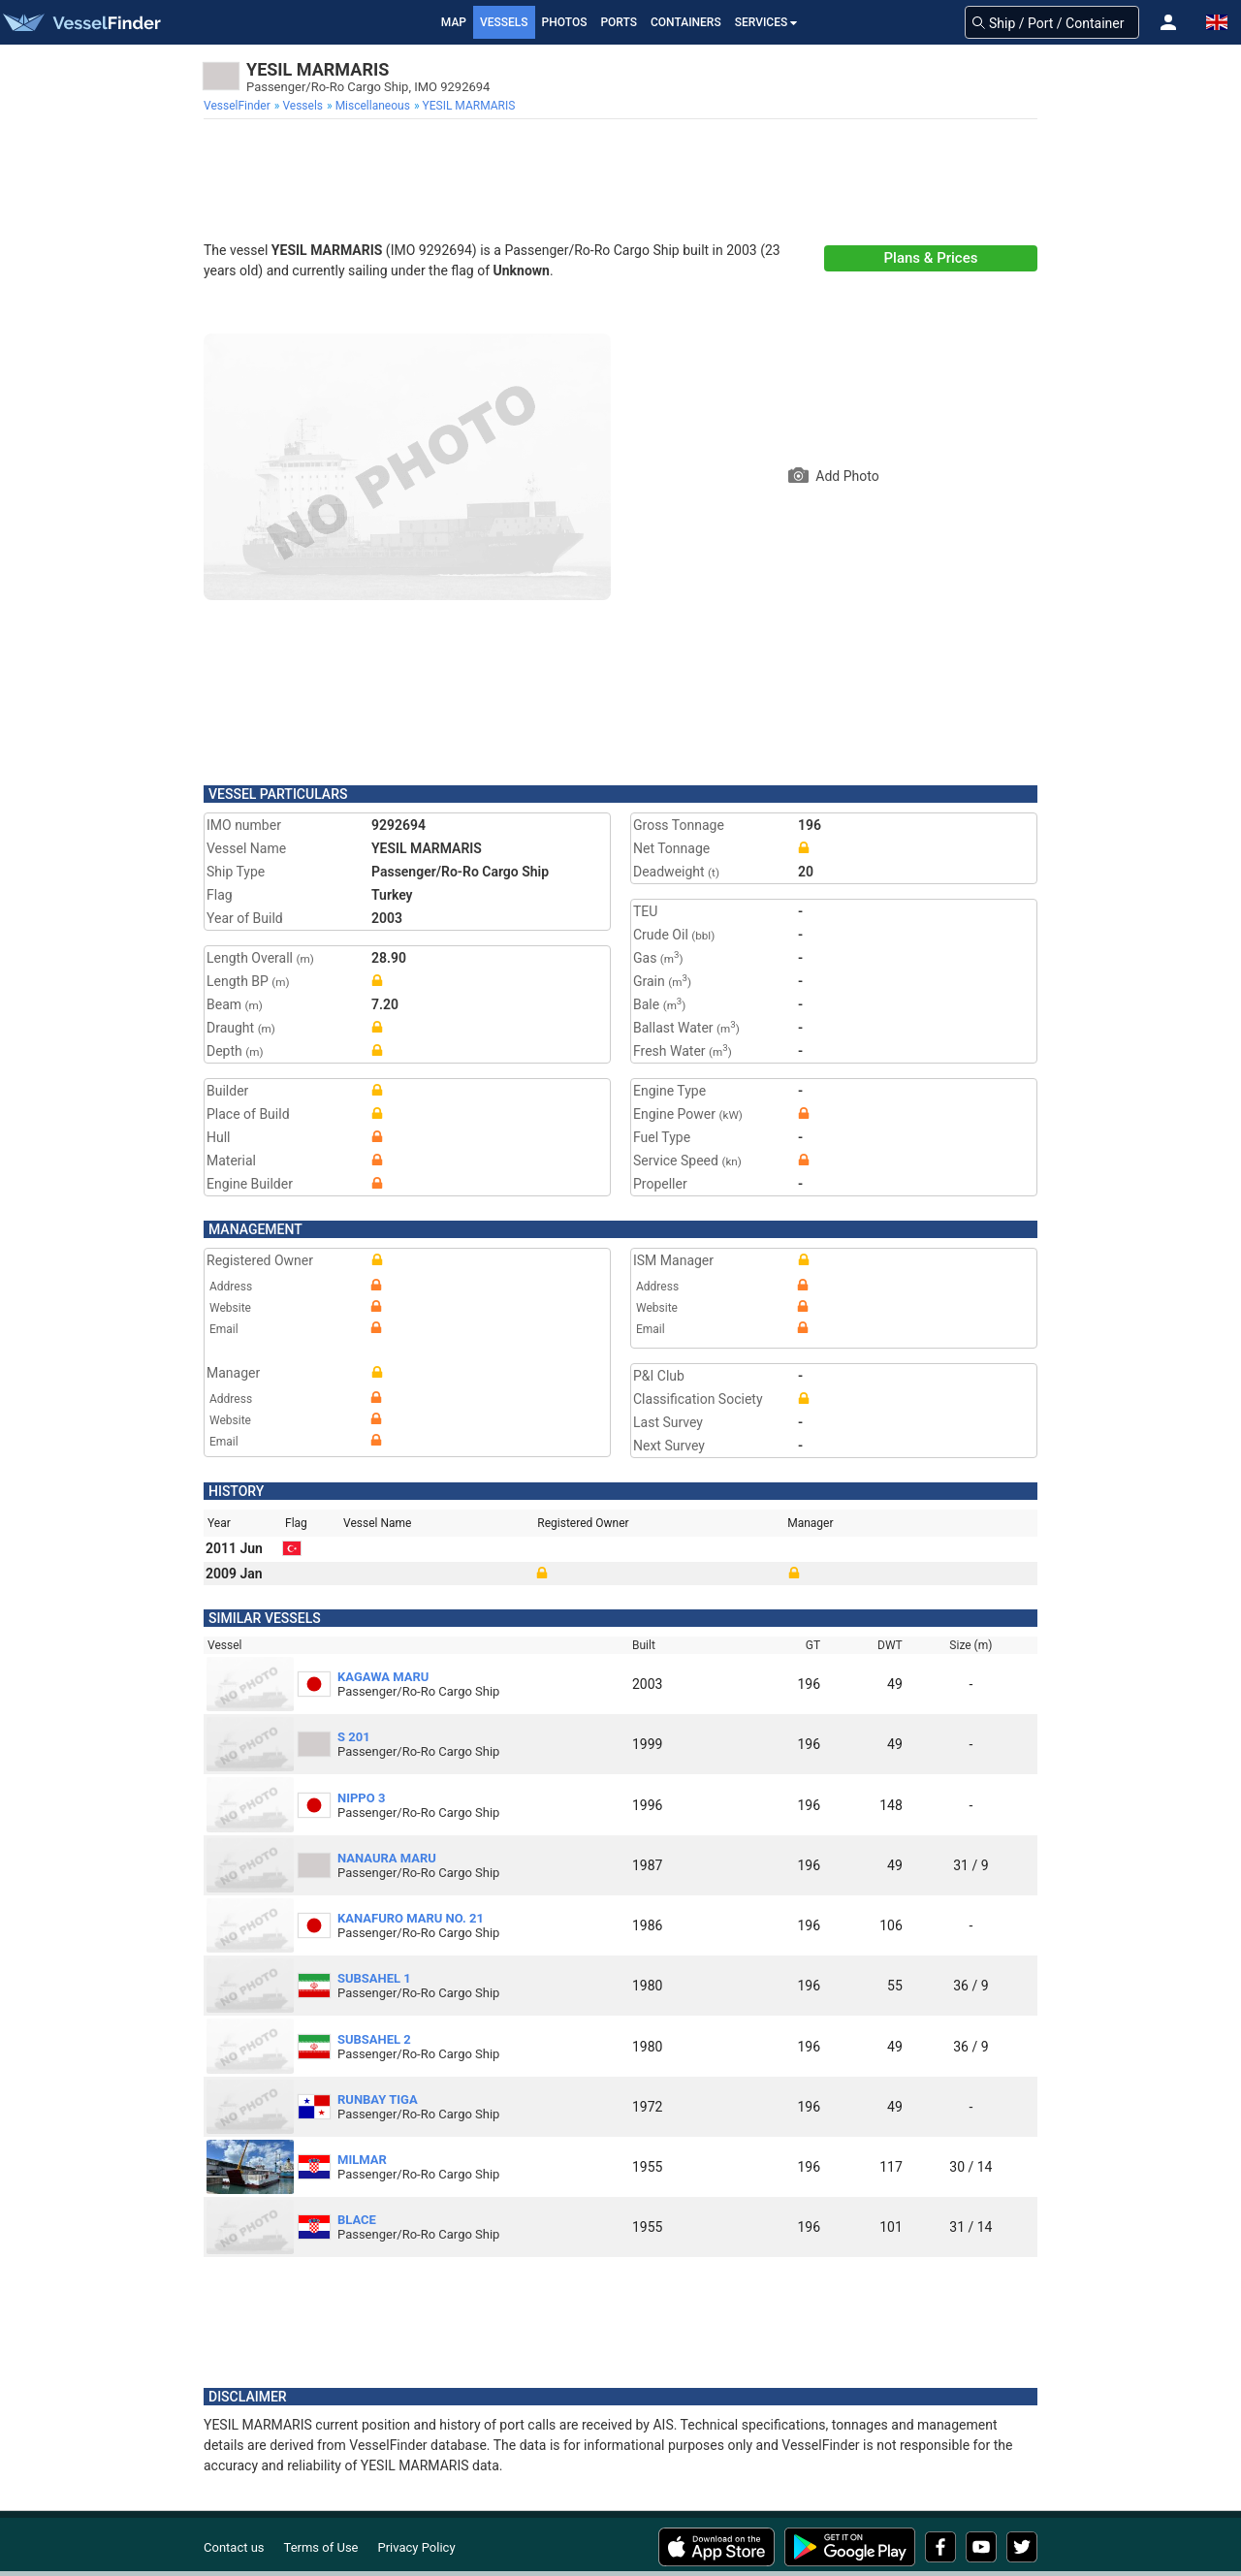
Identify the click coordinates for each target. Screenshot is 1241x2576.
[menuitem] (239, 105)
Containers (686, 22)
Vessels (504, 22)
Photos (565, 22)
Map (453, 22)
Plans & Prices (931, 258)
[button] (1168, 22)
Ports (618, 22)
